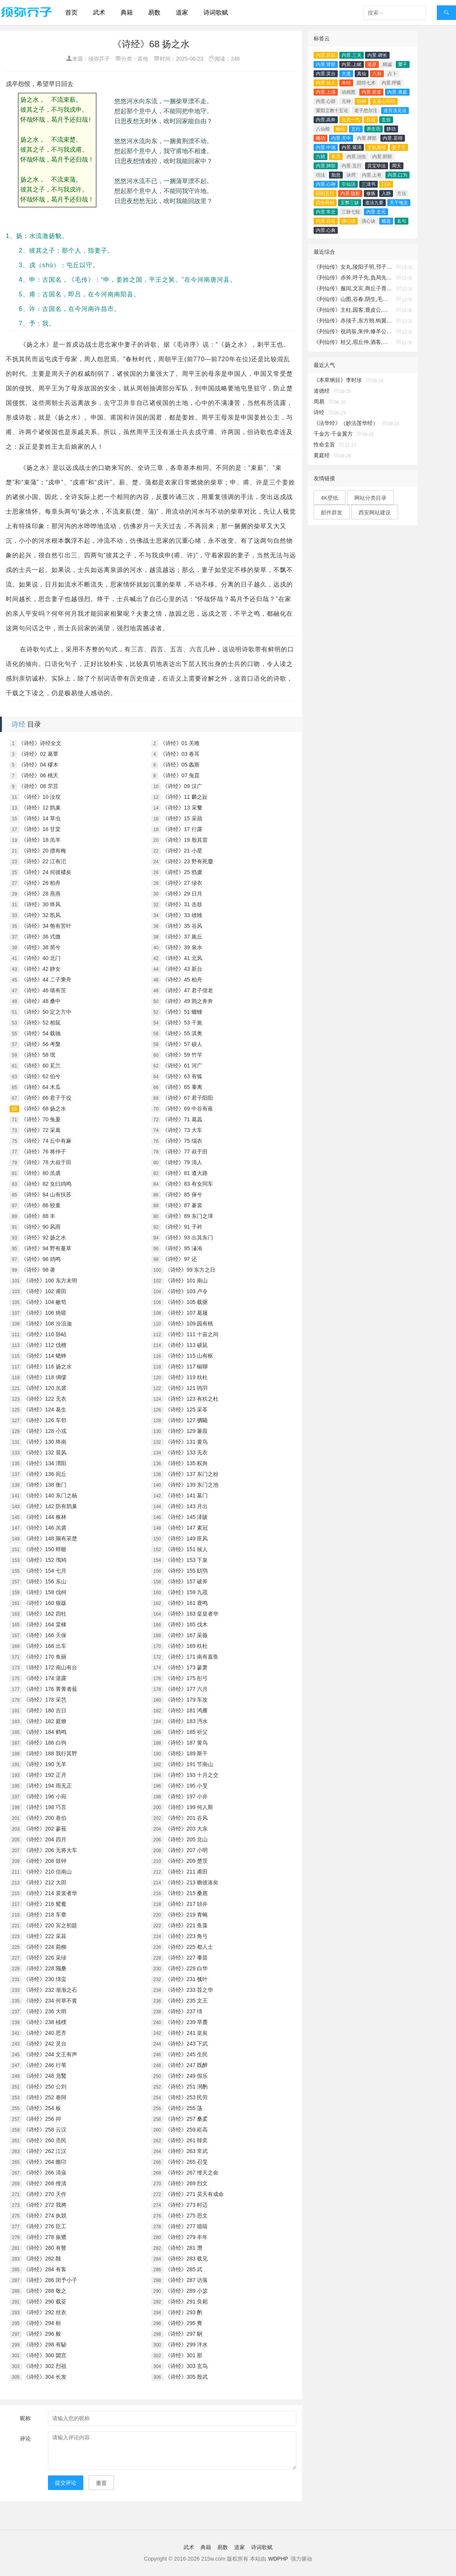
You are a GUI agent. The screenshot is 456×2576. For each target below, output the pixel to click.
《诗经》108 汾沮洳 (47, 1323)
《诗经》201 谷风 (186, 1818)
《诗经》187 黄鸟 (186, 1743)
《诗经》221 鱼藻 (186, 1925)
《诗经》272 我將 (44, 2205)
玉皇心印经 (383, 101)
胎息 (335, 175)
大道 (346, 73)
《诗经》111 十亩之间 (191, 1334)
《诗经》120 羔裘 (44, 1388)
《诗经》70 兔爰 (41, 1119)
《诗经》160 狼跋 (44, 1603)
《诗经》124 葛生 (44, 1409)
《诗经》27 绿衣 (182, 883)
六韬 (320, 156)
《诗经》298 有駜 (44, 2344)
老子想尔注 (365, 110)
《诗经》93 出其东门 (187, 1237)
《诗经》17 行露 (182, 829)
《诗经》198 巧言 (44, 1807)
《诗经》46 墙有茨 (43, 990)
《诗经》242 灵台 (44, 2044)
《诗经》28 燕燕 (41, 894)
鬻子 (402, 64)
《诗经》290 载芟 (44, 2301)
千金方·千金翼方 (333, 434)
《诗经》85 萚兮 (182, 1194)
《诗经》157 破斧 (186, 1581)
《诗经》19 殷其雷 (184, 840)
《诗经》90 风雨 (41, 1227)
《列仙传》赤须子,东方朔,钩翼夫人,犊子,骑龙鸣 (353, 320)
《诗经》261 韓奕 (186, 2140)
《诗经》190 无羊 (44, 1764)
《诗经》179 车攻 (186, 1700)
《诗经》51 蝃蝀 (182, 1012)
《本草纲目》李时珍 (338, 380)
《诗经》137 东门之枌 (191, 1474)
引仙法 (348, 184)
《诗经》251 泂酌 (186, 2087)
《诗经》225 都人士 (189, 1947)
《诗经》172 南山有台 (50, 1667)
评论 (25, 2439)
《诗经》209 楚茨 (186, 1861)
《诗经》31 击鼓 (182, 904)
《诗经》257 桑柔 (186, 2119)
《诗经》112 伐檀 (44, 1345)
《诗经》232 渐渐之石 (50, 1990)
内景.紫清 (351, 147)
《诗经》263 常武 (186, 2151)
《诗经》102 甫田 (44, 1291)
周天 (396, 166)
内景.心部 (325, 101)
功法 (320, 175)
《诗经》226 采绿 (44, 1958)
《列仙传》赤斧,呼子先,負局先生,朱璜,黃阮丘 (353, 277)
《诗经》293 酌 (183, 2312)
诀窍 (351, 175)
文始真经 (376, 147)
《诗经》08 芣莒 (38, 786)
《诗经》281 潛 (183, 2248)
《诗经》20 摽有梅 (43, 851)
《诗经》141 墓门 (186, 1495)
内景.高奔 (325, 119)
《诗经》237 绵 (183, 2011)
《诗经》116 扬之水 (47, 1366)
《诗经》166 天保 (44, 1635)
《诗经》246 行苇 (44, 2065)
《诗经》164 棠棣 (44, 1624)
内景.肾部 (325, 64)
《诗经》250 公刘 (44, 2087)
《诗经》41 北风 (182, 958)
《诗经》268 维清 (44, 2183)
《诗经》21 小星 (182, 851)
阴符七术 (366, 83)
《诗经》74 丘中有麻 (46, 1141)
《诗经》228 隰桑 (44, 1968)
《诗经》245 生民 (186, 2054)
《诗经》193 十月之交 (191, 1775)
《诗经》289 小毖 (186, 2291)
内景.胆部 (382, 156)
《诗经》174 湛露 (44, 1678)
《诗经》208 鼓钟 (44, 1861)
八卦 (377, 73)
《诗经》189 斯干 (186, 1753)
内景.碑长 (377, 55)
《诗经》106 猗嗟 (44, 1313)
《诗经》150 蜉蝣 (44, 1549)
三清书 (368, 184)
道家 (182, 12)
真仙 (361, 73)
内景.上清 (325, 92)
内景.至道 (371, 92)
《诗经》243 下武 (186, 2044)
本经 (346, 83)
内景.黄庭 (397, 92)
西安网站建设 (375, 512)
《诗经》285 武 (183, 2269)
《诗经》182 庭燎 (44, 1721)
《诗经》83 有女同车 (187, 1184)
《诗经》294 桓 (42, 2323)
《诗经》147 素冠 (186, 1528)
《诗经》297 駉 (183, 2334)
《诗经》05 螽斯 (180, 765)
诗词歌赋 (215, 12)
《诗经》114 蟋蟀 (44, 1356)
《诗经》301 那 (183, 2355)
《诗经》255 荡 (183, 2108)
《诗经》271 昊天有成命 (194, 2194)
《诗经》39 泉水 (182, 947)
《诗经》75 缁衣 (182, 1141)
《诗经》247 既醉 (186, 2065)
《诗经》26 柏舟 (41, 883)
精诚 (387, 64)
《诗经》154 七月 (44, 1571)
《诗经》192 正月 (44, 1775)
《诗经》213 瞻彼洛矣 (191, 1882)
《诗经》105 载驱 (186, 1302)
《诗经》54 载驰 (41, 1033)
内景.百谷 (325, 221)
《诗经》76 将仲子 (43, 1151)
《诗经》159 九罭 (186, 1592)
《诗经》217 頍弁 (186, 1904)
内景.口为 (397, 175)
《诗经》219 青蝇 (186, 1915)
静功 (391, 129)
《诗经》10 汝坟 (41, 797)
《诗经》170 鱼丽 (44, 1657)
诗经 (18, 724)
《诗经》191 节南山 (189, 1764)
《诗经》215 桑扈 (186, 1893)
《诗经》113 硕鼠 (186, 1345)
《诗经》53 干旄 (182, 1022)
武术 (99, 12)
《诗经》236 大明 (44, 2011)
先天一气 (351, 119)
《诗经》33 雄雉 (182, 915)
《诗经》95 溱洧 (182, 1248)
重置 (101, 2483)
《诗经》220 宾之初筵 (50, 1925)
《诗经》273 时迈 (186, 2205)
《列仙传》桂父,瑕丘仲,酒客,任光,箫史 (353, 342)
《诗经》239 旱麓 (186, 2022)
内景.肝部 (325, 55)
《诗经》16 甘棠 (41, 829)
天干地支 (399, 202)
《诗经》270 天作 (44, 2194)
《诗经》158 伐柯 (44, 1592)
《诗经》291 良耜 (186, 2301)
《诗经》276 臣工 (44, 2226)
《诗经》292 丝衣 (44, 2312)
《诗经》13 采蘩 (182, 808)
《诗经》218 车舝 (44, 1915)
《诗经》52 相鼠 (41, 1022)
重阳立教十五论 (332, 110)
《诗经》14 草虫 (41, 818)
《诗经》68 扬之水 (43, 1108)
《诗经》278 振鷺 (44, 2237)
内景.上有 (372, 175)
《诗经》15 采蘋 (182, 818)
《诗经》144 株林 (44, 1517)
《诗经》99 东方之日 (190, 1270)
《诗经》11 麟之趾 (184, 797)
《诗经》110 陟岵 (44, 1334)
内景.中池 (325, 147)
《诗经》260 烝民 (44, 2140)
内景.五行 (351, 166)
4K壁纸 (329, 498)
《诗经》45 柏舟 (182, 980)
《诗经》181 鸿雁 (186, 1710)
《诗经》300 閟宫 (44, 2355)
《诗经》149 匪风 (186, 1538)
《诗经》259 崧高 (186, 2130)
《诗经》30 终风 (41, 904)
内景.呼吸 (391, 83)
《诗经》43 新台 (182, 969)
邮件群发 (331, 512)
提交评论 (65, 2483)
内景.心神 (325, 184)
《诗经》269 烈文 (186, 2183)
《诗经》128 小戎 (44, 1431)
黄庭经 (322, 455)
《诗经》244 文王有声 (50, 2054)
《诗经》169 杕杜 (186, 1646)
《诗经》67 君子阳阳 (187, 1098)
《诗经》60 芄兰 (41, 1065)
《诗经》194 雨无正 (47, 1786)
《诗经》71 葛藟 (182, 1119)
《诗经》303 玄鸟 (186, 2366)
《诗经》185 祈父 (186, 1732)
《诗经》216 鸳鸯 (44, 1904)
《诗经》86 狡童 (41, 1205)
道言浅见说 (394, 110)
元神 (346, 101)
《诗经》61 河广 (182, 1065)
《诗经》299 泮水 (186, 2344)
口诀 (386, 184)
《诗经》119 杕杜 (186, 1377)
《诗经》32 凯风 (41, 915)
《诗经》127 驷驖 (186, 1420)
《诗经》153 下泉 (186, 1560)
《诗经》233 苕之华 (189, 1990)
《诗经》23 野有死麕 (187, 861)
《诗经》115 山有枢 (189, 1356)
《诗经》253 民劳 (186, 2097)
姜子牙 (399, 147)
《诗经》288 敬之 (44, 2291)
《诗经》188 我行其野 (50, 1753)
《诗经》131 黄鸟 (186, 1442)
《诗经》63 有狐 (182, 1076)
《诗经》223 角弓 (186, 1936)
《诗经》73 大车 (182, 1130)
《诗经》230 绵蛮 (44, 1979)
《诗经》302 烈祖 (44, 2366)
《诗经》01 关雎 (180, 743)
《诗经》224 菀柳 (44, 1947)
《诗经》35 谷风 (182, 926)
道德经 (322, 391)
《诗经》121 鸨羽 (186, 1388)
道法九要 (374, 202)
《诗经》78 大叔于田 (46, 1162)
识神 (361, 101)
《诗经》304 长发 (44, 2377)
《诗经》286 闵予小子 (50, 2280)
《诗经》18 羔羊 (41, 840)
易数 (154, 12)
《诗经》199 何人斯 (189, 1807)
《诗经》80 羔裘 (41, 1173)
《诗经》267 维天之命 (191, 2173)
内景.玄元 (376, 212)
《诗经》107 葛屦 (186, 1313)
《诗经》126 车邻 (44, 1420)
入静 (386, 193)
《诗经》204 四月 (44, 1839)
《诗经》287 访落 (186, 2280)
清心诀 (368, 221)
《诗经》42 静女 (41, 969)
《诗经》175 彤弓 (186, 1678)
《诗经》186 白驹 (44, 1743)
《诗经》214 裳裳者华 (50, 1893)
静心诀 (348, 221)
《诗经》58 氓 (38, 1055)
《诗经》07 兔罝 (180, 775)
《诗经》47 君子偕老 (187, 990)
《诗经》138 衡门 (44, 1485)
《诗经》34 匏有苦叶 (46, 926)
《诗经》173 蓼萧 (186, 1667)
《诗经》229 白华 (186, 1968)
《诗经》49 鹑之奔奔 (187, 1001)
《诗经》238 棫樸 (44, 2022)
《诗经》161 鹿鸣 (186, 1603)
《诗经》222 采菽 (44, 1936)
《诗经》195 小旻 (186, 1786)
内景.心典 (325, 230)
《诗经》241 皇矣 (186, 2033)
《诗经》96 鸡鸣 (41, 1259)
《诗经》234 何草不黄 (50, 2001)
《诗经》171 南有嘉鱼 (191, 1657)
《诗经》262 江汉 (44, 2151)
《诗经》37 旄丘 (182, 937)
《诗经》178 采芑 (44, 1700)
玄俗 (386, 119)
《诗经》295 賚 (183, 2323)
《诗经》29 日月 (182, 894)
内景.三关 (351, 55)
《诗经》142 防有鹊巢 (50, 1506)
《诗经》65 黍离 (182, 1087)
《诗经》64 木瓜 (41, 1087)
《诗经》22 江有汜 (43, 861)
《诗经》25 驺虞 (182, 872)
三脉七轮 (351, 212)
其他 (142, 59)
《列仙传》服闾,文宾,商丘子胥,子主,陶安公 (353, 288)
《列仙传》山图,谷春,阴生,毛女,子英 (353, 299)
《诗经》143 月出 (186, 1506)
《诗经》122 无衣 (44, 1399)
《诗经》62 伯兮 (41, 1076)
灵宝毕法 (376, 166)
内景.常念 (325, 212)
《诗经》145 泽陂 (186, 1517)
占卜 (392, 73)
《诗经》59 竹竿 (182, 1055)
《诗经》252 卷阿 (44, 2097)
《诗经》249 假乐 (186, 2076)
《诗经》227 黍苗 (186, 1958)
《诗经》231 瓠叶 (186, 1979)
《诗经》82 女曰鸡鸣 (46, 1184)
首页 (71, 12)
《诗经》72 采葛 (41, 1130)
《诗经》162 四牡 (44, 1614)
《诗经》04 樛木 (38, 765)
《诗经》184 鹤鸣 (44, 1732)
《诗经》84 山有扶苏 (46, 1194)
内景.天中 (341, 138)
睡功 (320, 138)
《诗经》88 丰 (38, 1216)
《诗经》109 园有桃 (189, 1323)
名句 (401, 221)
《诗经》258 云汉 (44, 2130)
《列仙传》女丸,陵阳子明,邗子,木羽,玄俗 (353, 267)
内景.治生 (356, 156)
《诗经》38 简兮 (41, 947)
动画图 (348, 92)
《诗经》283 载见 (186, 2258)
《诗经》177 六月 (186, 1689)
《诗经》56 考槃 (41, 1044)
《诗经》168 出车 (44, 1646)
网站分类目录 (370, 498)
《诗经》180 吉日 (44, 1710)
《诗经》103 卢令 (186, 1291)
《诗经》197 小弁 (186, 1796)
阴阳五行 (325, 193)
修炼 (370, 193)
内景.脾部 (367, 138)
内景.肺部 (325, 166)
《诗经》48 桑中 (41, 1001)
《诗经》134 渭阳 (44, 1463)
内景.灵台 (325, 73)
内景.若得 (392, 138)
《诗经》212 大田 (44, 1882)
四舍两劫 (325, 202)
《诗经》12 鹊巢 (41, 808)
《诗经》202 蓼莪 (44, 1829)
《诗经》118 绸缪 (44, 1377)
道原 (372, 64)
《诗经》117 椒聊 (186, 1366)
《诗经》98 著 (38, 1270)
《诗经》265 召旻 (186, 2162)
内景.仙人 (325, 83)
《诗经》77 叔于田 (184, 1151)
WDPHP (278, 2559)
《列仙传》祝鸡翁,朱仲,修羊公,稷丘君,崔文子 (353, 331)
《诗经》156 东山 (44, 1581)
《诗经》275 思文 (186, 2215)
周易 (319, 401)
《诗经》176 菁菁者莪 (50, 1689)
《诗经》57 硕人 (182, 1044)
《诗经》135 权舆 (186, 1463)
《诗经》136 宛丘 (44, 1474)
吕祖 (370, 119)
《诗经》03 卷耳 (180, 754)
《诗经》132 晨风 (44, 1452)
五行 (355, 129)
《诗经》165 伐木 (186, 1624)
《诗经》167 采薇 (186, 1635)
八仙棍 (323, 129)
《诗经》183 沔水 (186, 1721)
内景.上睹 (351, 64)
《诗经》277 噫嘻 (186, 2226)
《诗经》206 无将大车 (50, 1850)
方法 (401, 193)
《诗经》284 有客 (44, 2269)
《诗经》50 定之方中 (46, 1012)
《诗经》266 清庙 (44, 2173)
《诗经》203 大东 (186, 1829)
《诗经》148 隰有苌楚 (50, 1538)
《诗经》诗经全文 (39, 743)
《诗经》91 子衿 (182, 1227)
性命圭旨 (324, 444)
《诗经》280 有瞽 (44, 2248)
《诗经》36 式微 (41, 937)
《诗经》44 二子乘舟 (46, 980)
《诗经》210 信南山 (47, 1872)
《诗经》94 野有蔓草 (46, 1248)
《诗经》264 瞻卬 (44, 2162)
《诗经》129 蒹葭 (186, 1431)
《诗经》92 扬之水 (43, 1237)
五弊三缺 (349, 202)
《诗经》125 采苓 (186, 1409)
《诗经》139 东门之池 (191, 1485)
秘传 (340, 129)
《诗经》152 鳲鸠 (44, 1560)
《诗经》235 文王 (186, 2001)
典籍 (127, 12)
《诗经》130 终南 (44, 1442)
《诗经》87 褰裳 (182, 1205)
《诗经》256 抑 (42, 2119)
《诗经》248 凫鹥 (44, 2076)
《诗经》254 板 (42, 2108)
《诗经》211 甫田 (186, 1872)
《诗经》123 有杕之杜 (191, 1399)
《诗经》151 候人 (186, 1549)
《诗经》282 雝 (42, 2258)
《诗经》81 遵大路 (184, 1173)
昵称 (25, 2418)
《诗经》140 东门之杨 (50, 1495)
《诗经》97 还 (179, 1259)
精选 (386, 221)
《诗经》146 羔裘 (44, 1528)
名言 (335, 156)
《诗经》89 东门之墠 (187, 1216)
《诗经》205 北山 (186, 1839)
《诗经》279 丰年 (186, 2237)
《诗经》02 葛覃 (38, 754)
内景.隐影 (350, 193)
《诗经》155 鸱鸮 (186, 1571)
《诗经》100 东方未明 (50, 1280)
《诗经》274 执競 (44, 2215)
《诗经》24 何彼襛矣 (46, 872)
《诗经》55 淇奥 (182, 1033)
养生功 (373, 129)
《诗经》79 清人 (182, 1162)
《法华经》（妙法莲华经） (346, 423)
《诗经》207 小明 (186, 1850)
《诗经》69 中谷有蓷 (187, 1108)
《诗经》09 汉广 (182, 786)
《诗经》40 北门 (41, 958)
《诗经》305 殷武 (186, 2377)
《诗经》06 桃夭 (38, 775)
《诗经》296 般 (42, 2334)
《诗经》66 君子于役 (46, 1098)
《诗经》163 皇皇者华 (191, 1614)
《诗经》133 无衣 (186, 1452)
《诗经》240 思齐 (44, 2033)
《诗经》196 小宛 (44, 1796)
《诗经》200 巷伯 (44, 1818)
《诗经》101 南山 (186, 1280)
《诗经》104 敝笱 (44, 1302)
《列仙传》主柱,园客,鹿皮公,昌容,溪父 (353, 310)
